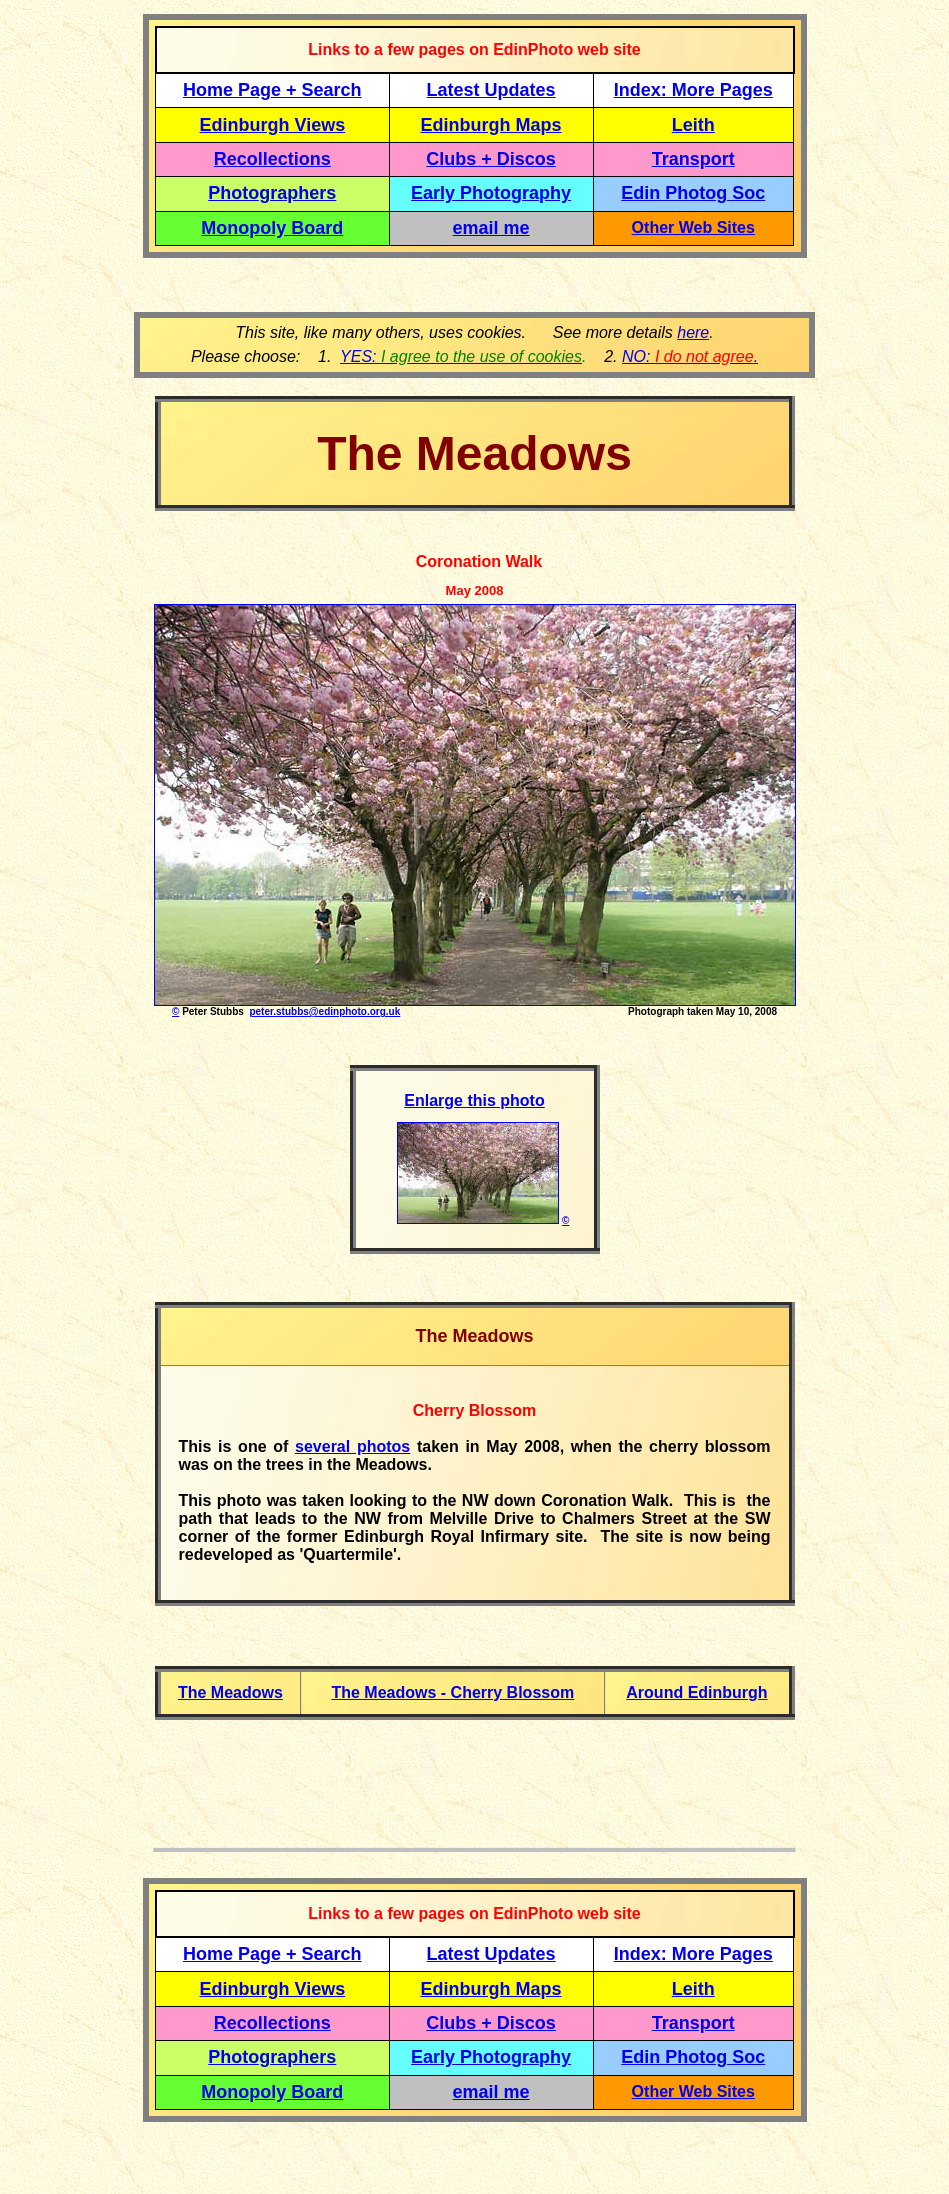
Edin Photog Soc (693, 193)
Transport (693, 159)
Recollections (272, 159)
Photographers (272, 193)
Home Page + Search (272, 90)
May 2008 (475, 590)
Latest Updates (491, 90)
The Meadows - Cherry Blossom (452, 1692)
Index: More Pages (693, 90)
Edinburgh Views (272, 125)
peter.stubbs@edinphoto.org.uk (324, 1011)
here (693, 332)
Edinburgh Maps (491, 125)
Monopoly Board (272, 228)
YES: (461, 356)
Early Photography (491, 193)
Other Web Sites (693, 227)
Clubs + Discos (491, 159)
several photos (352, 1446)
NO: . (690, 356)
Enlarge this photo (474, 1100)
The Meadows (230, 1692)
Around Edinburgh (696, 1692)
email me (491, 228)
